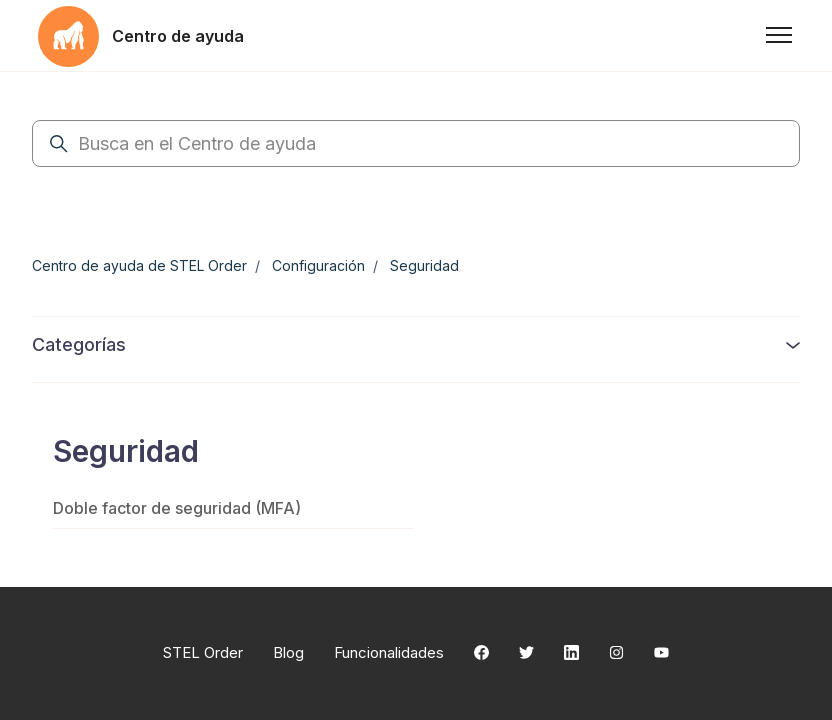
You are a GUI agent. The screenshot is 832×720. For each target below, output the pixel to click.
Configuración (318, 265)
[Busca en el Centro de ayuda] (416, 143)
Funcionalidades (389, 652)
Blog (288, 652)
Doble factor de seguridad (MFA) (177, 508)
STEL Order (203, 652)
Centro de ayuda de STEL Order (139, 265)
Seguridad (424, 265)
